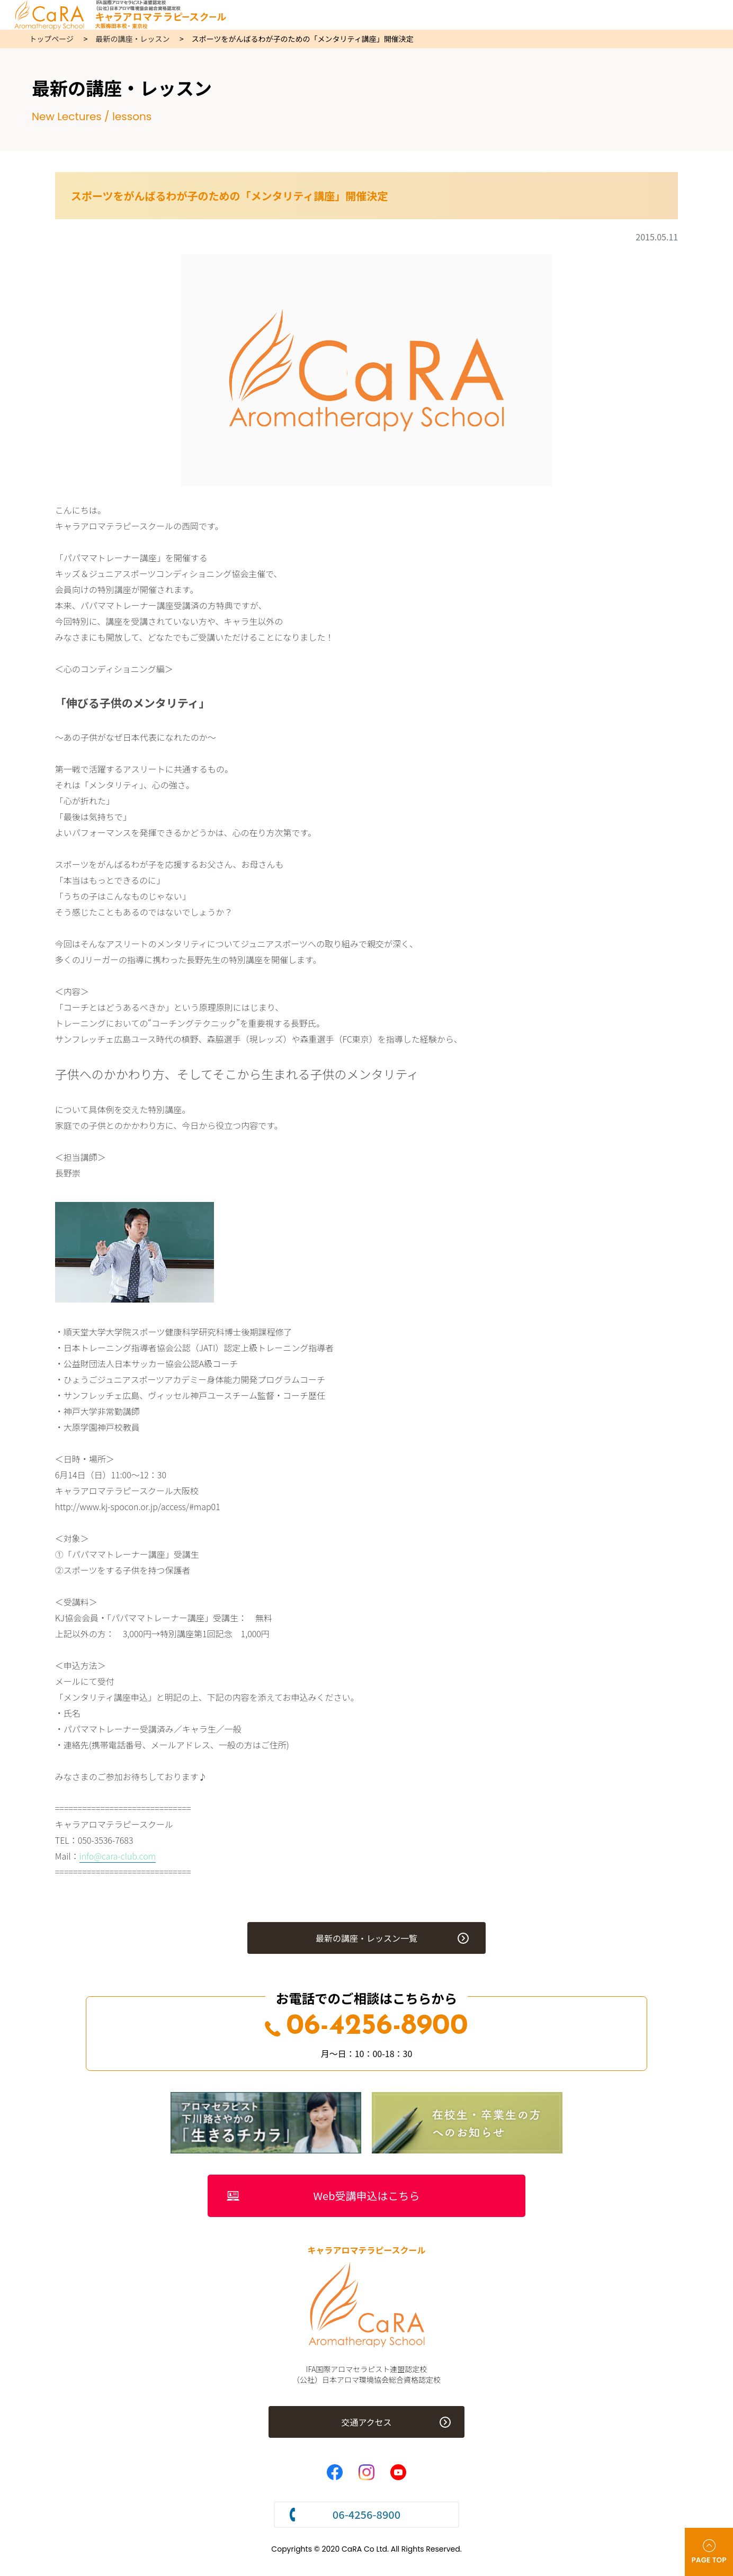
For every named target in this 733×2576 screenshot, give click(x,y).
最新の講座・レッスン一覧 (366, 1938)
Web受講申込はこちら (367, 2195)
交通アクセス (366, 2422)
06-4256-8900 (366, 2026)
